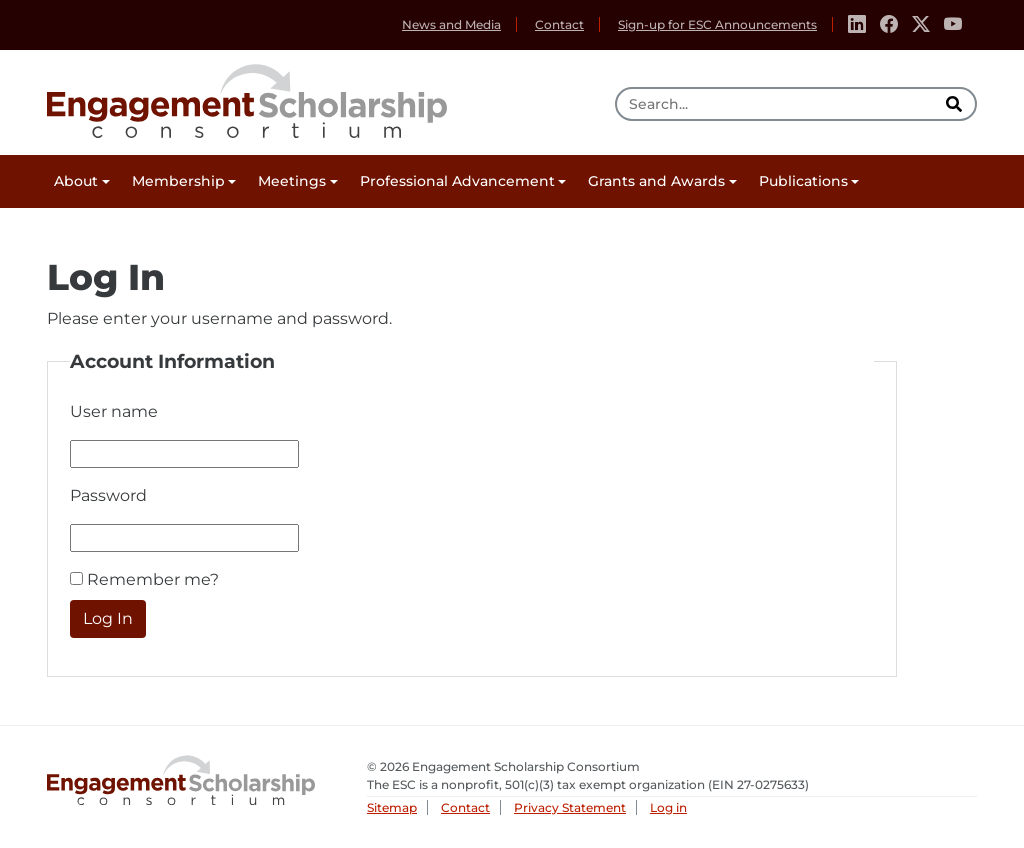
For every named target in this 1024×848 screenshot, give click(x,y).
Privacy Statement (570, 807)
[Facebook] (889, 25)
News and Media (451, 24)
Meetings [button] (292, 181)
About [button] (76, 181)
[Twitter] (921, 25)
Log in (668, 807)
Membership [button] (178, 181)
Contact (559, 24)
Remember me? (153, 579)
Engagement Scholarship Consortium (247, 98)
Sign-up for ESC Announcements (717, 24)
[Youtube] (953, 25)
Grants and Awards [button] (656, 181)
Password (108, 495)
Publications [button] (803, 181)
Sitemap (392, 807)
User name (114, 411)
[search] (956, 104)
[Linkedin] (857, 25)
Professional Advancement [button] (457, 181)
